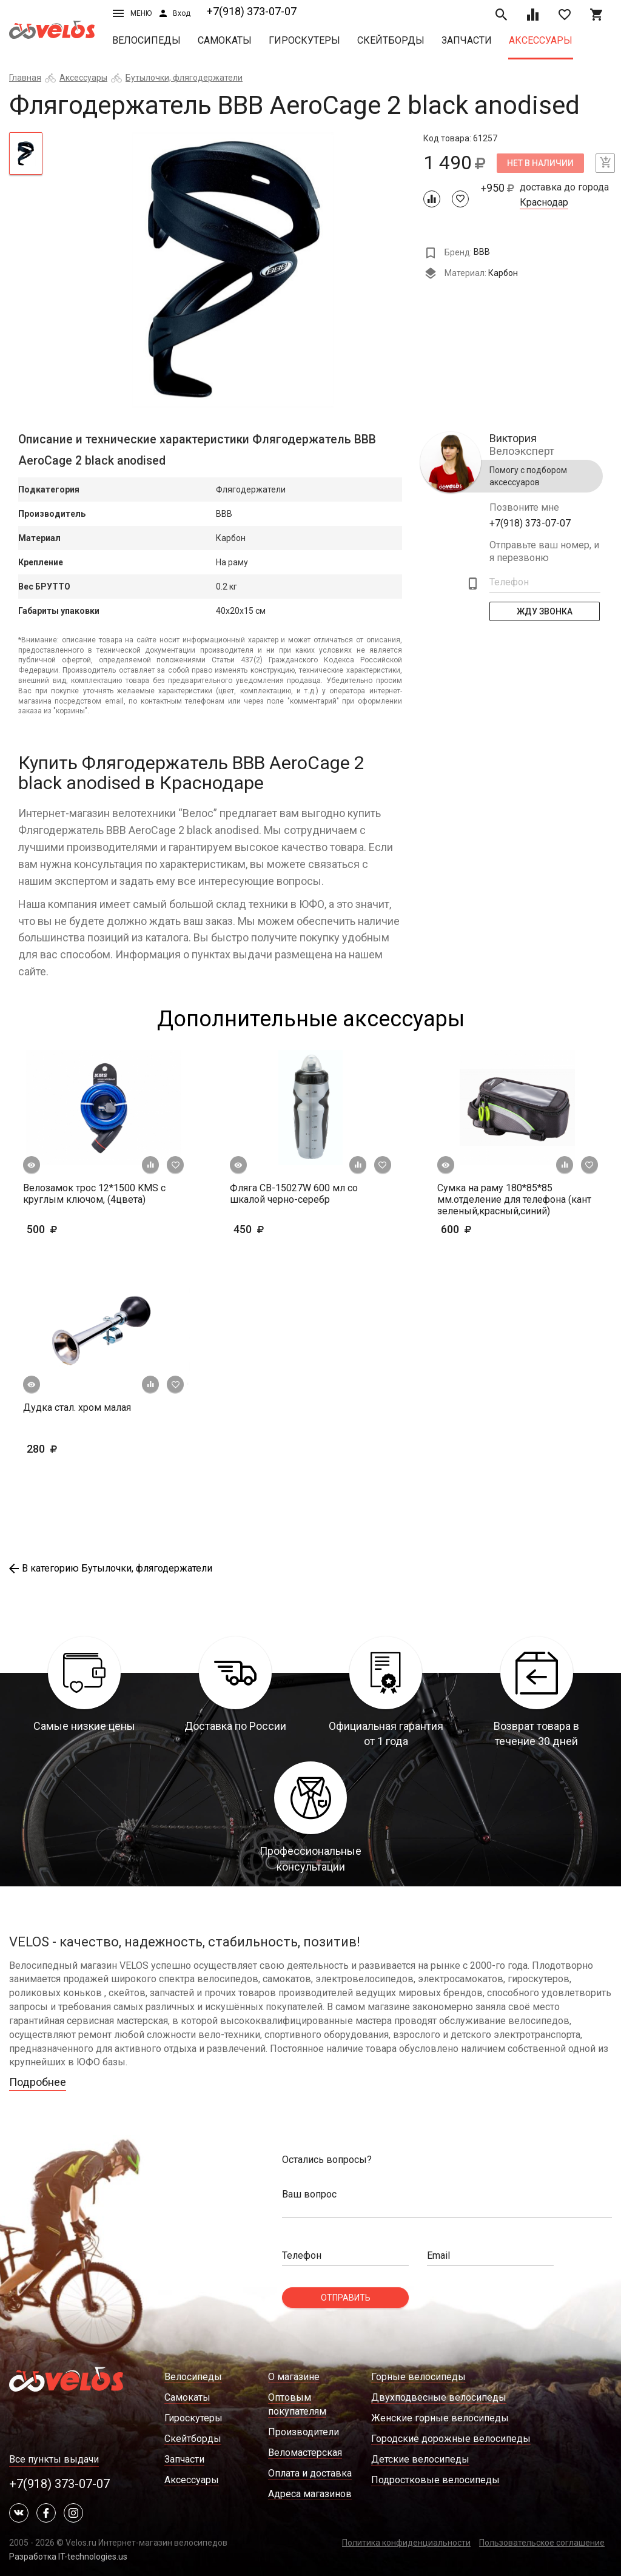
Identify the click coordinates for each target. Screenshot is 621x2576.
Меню (132, 13)
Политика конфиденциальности (406, 2542)
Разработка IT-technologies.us (68, 2556)
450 (284, 1229)
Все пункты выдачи (54, 2459)
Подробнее (37, 2082)
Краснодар (544, 202)
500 (77, 1229)
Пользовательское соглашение (542, 2542)
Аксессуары (540, 40)
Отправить (346, 2297)
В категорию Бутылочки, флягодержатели (110, 1568)
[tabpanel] (232, 270)
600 (491, 1229)
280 (61, 1448)
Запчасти (466, 40)
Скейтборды (391, 40)
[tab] (26, 153)
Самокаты (225, 40)
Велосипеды (146, 40)
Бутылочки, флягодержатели (184, 77)
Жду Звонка (544, 611)
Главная (25, 77)
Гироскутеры (304, 40)
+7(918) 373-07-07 (252, 11)
